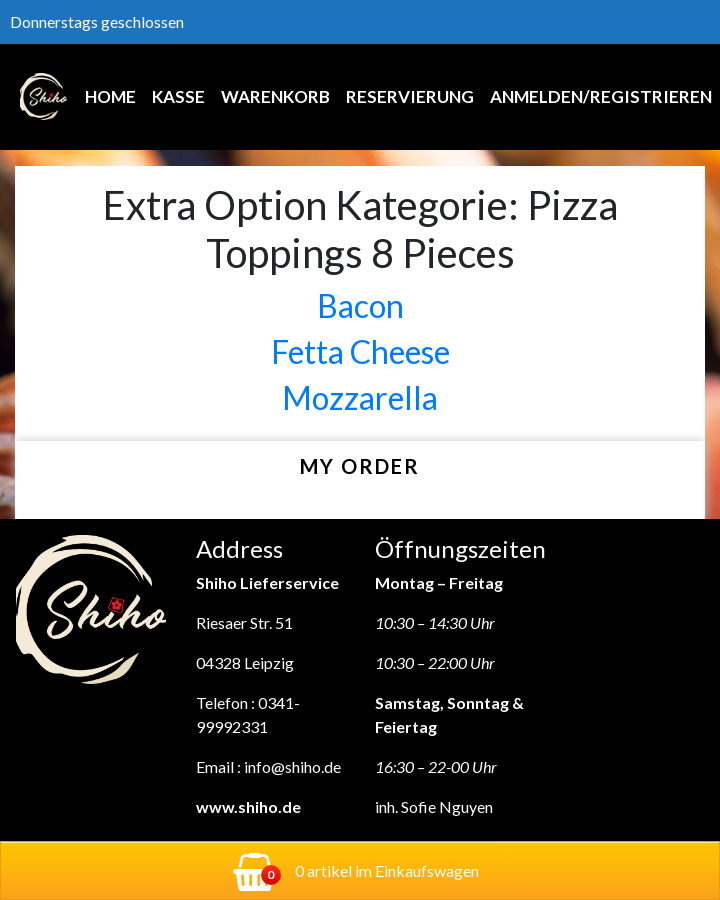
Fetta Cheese (360, 351)
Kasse (178, 96)
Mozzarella (360, 397)
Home (110, 96)
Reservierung (410, 96)
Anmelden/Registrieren (601, 96)
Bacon (360, 305)
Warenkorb (275, 96)
